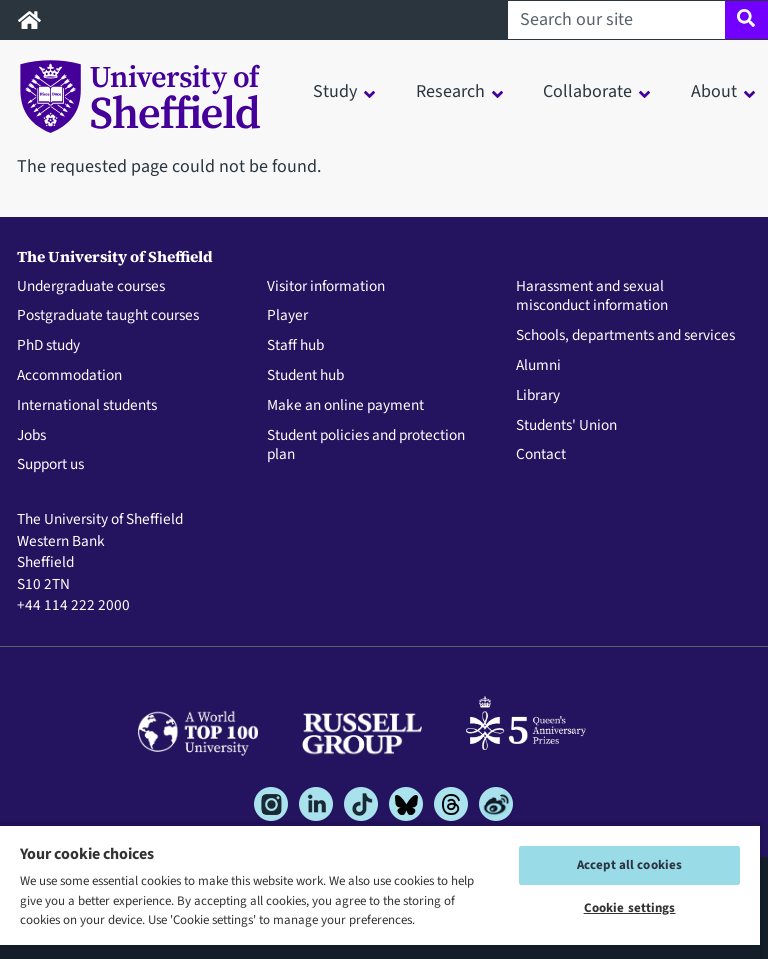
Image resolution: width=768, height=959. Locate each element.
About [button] (714, 91)
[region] (380, 891)
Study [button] (335, 91)
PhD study (48, 346)
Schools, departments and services (625, 336)
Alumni (538, 366)
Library (538, 396)
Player (287, 316)
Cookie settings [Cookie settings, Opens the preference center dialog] (630, 908)
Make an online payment (345, 406)
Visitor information (326, 287)
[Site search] (746, 20)
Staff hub (295, 346)
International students (87, 406)
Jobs (31, 436)
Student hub (305, 376)
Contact (541, 455)
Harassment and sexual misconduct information (592, 297)
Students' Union (566, 426)
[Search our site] (616, 20)
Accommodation (69, 376)
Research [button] (450, 91)
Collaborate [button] (587, 91)
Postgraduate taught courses (108, 316)
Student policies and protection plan (366, 446)
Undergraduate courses (91, 287)
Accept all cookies (629, 865)
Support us (50, 465)
